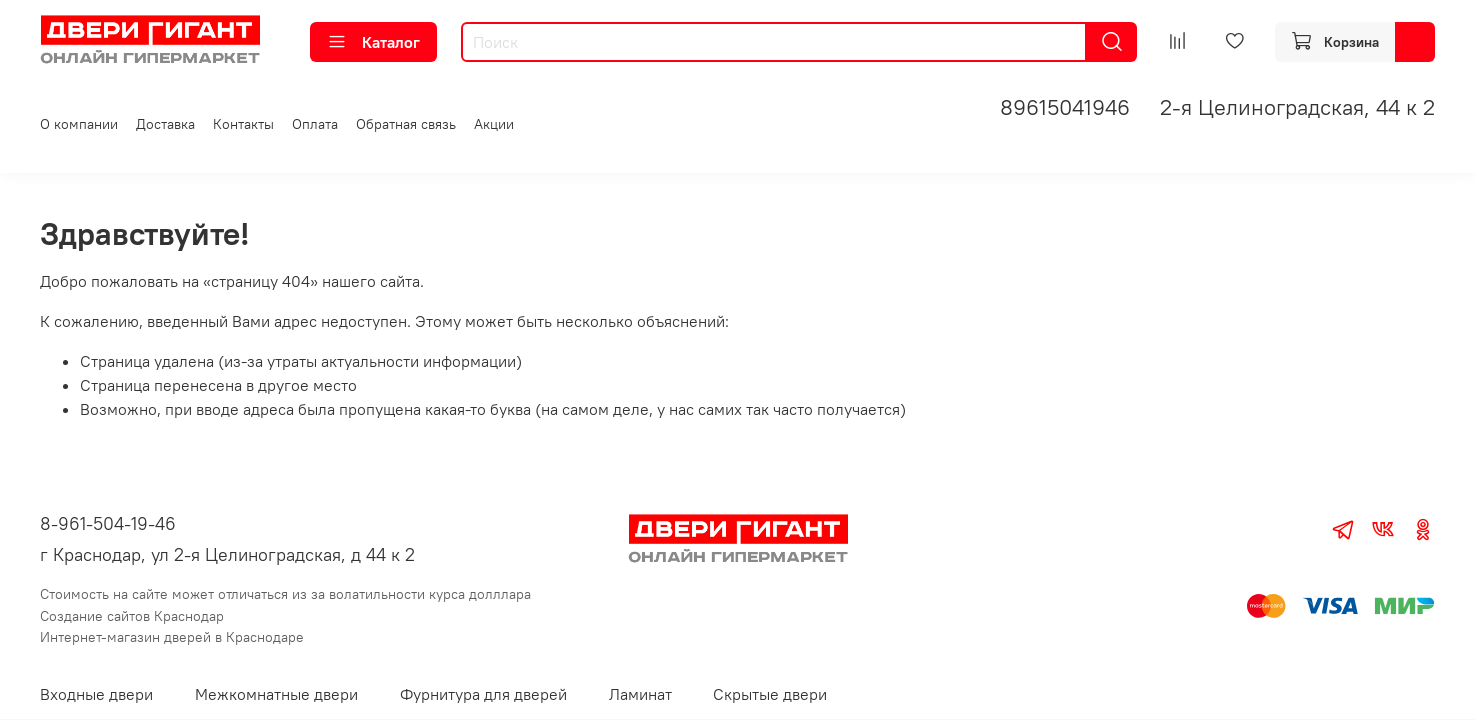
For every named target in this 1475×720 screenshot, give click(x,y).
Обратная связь (406, 124)
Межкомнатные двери (276, 694)
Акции (494, 124)
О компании (79, 124)
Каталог (373, 42)
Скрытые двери (770, 694)
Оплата (315, 124)
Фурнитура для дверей (483, 694)
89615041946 (1065, 107)
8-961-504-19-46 (108, 523)
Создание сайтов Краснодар (132, 616)
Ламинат (640, 694)
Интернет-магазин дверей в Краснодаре (172, 637)
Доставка (165, 124)
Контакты (243, 124)
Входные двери (96, 694)
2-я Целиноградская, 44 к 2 (1297, 107)
